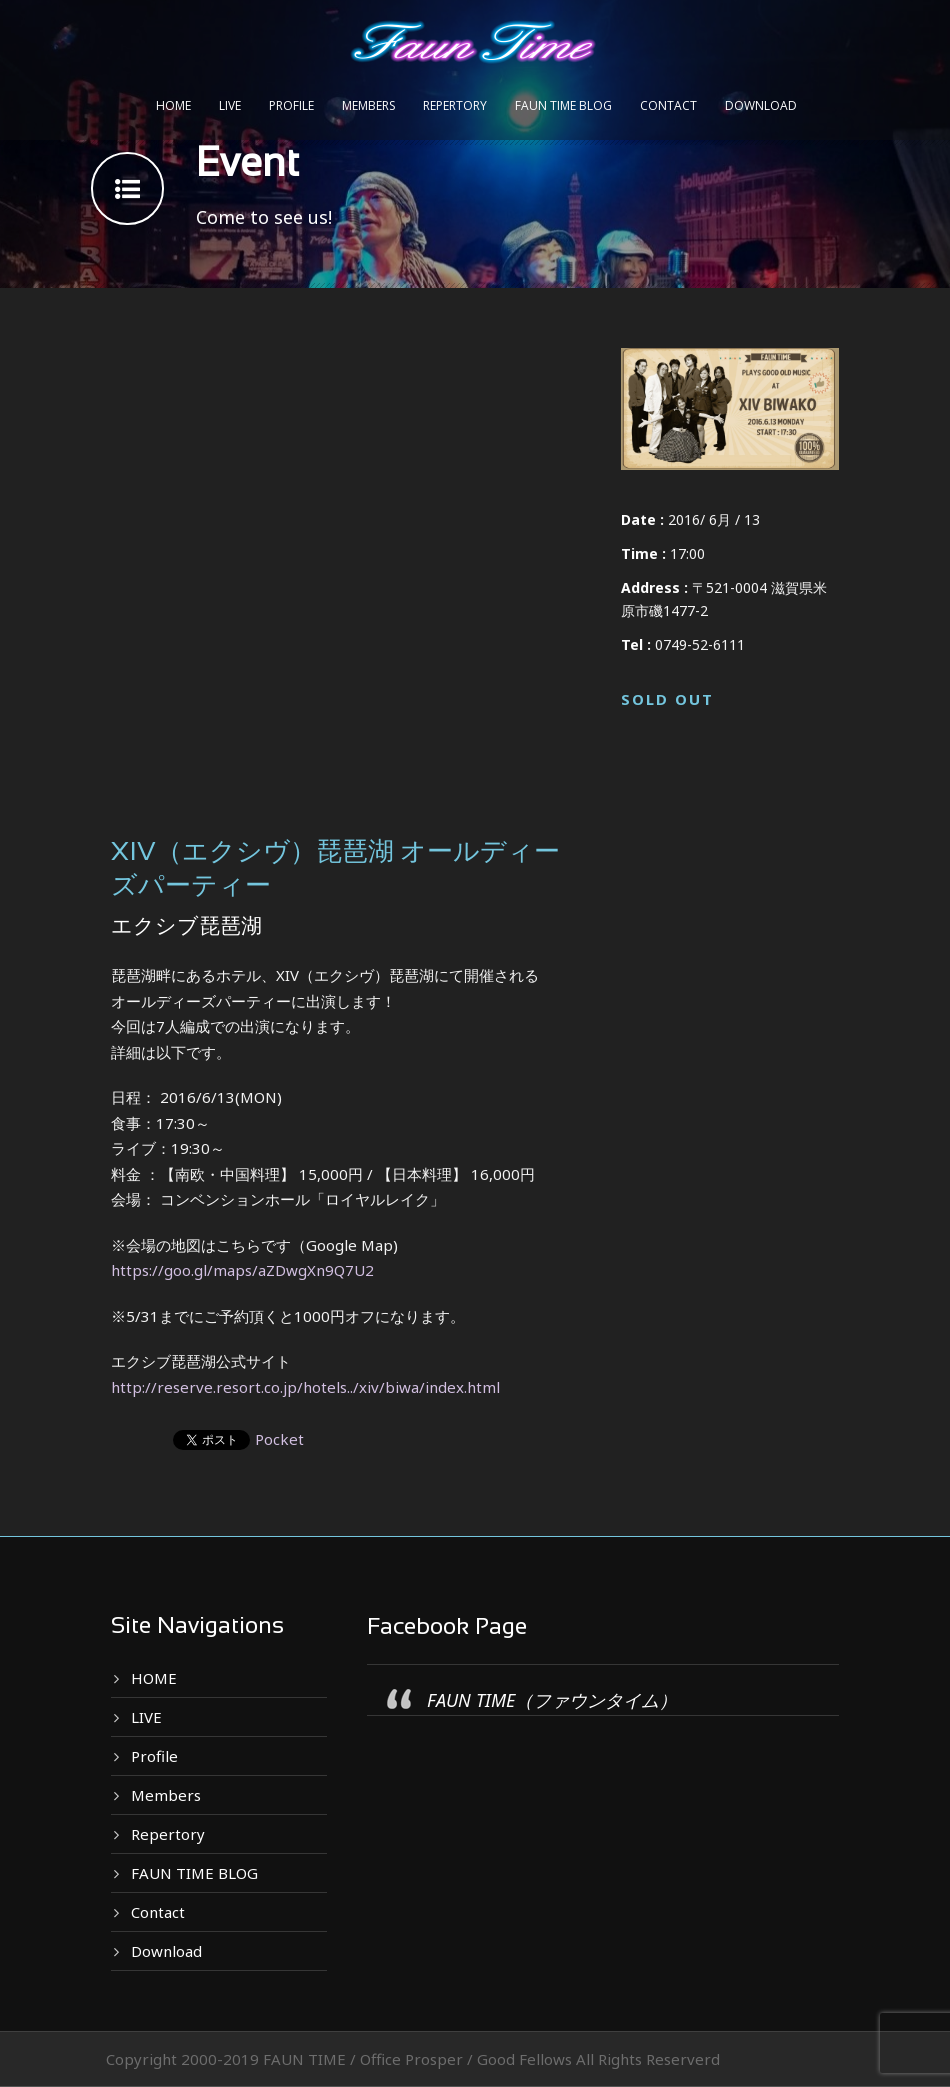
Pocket (279, 1439)
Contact (668, 105)
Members (368, 105)
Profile (291, 105)
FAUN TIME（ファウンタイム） (552, 1700)
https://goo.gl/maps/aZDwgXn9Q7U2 (242, 1270)
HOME (173, 105)
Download (761, 105)
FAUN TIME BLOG (563, 105)
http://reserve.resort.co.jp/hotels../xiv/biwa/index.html (305, 1387)
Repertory (455, 105)
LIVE (230, 105)
